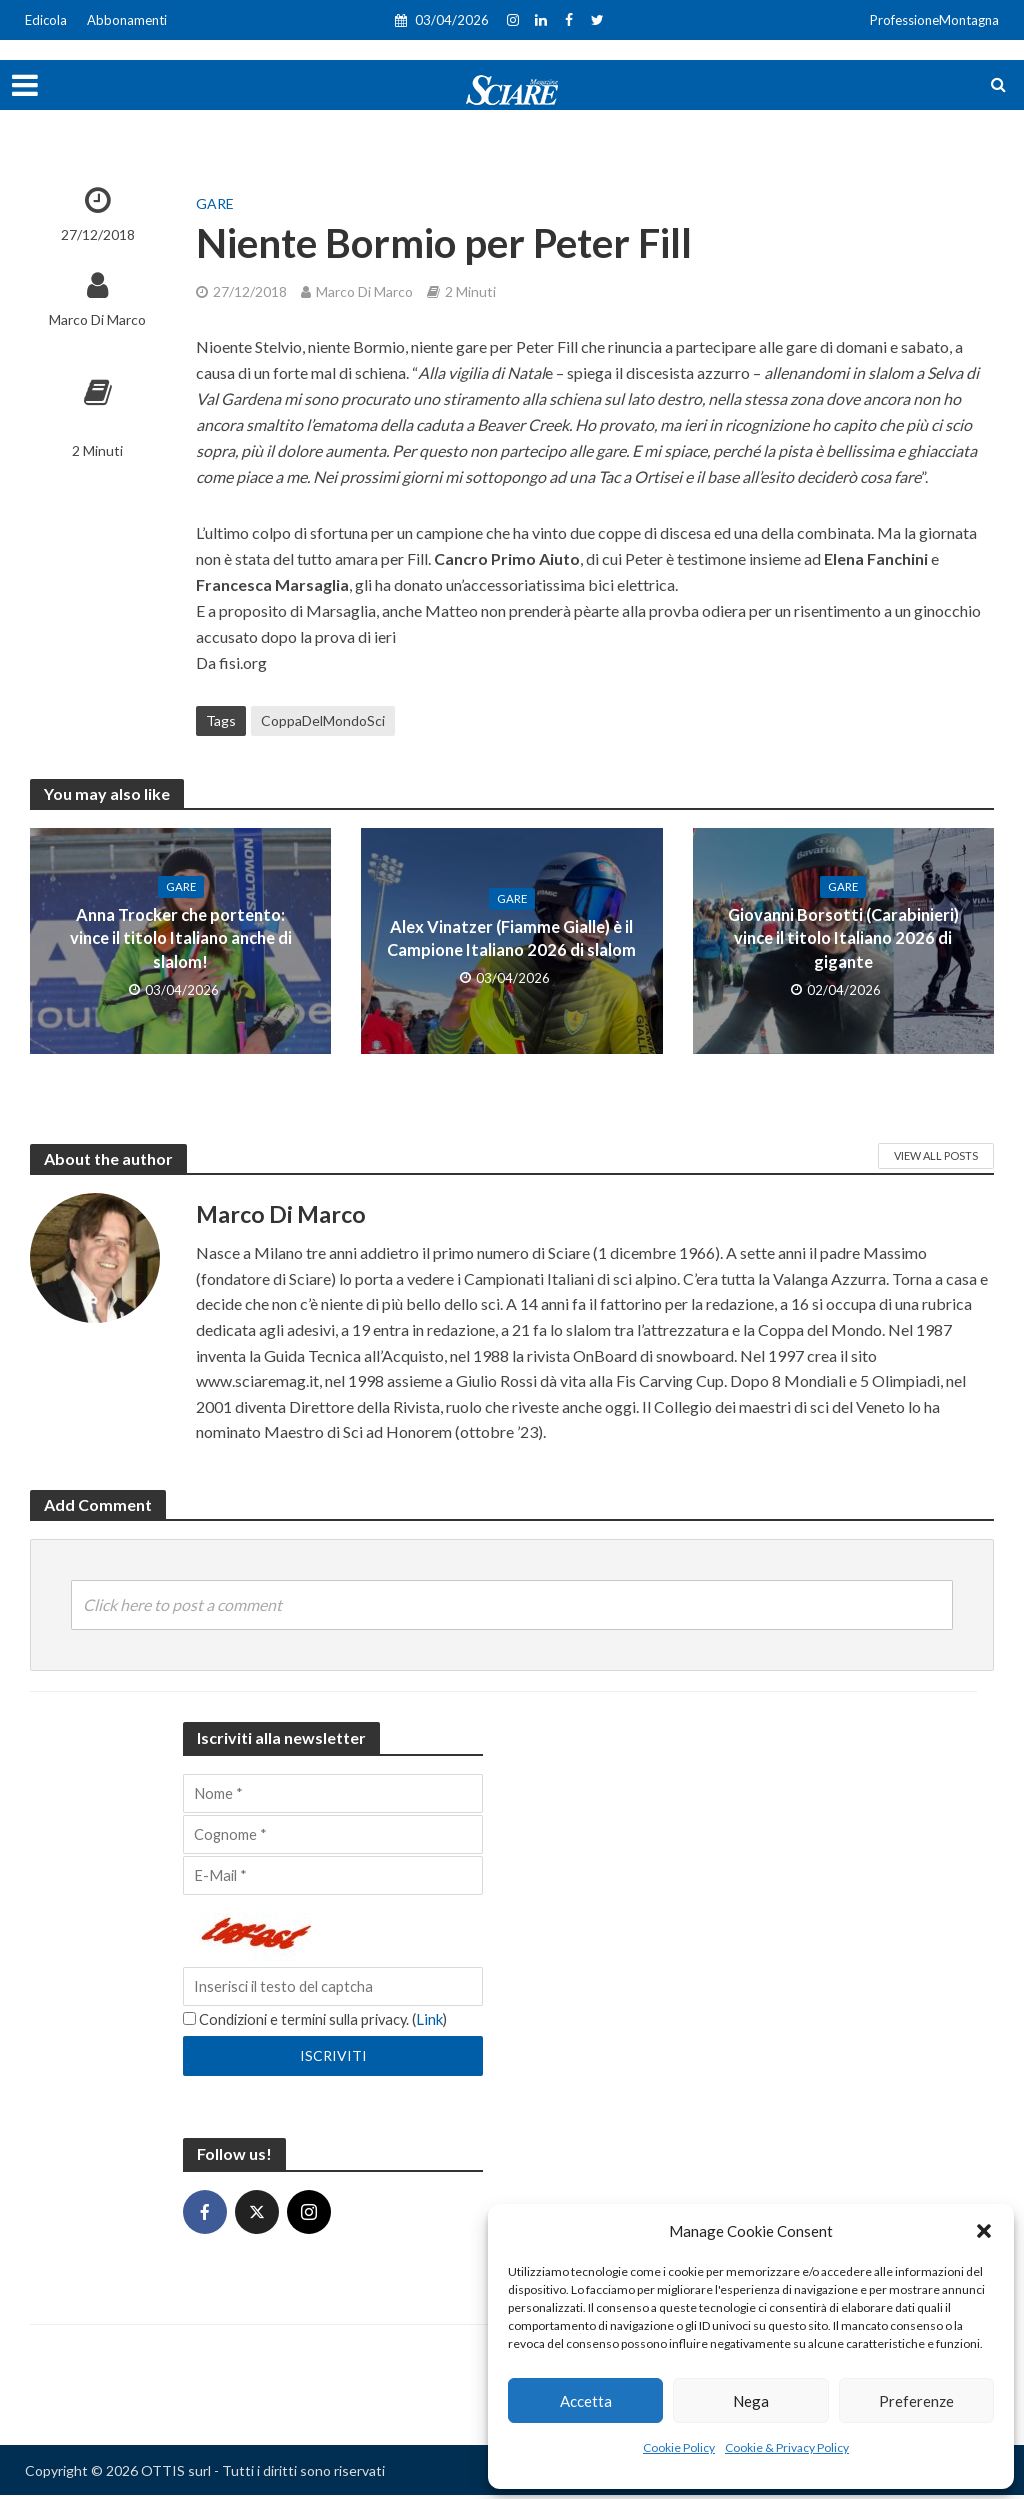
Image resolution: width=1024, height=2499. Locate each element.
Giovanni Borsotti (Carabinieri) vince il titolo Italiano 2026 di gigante (843, 938)
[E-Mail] (333, 1878)
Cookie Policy (679, 2447)
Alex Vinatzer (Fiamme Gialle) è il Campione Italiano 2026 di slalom (511, 938)
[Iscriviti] (333, 2060)
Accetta (586, 2401)
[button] (984, 2231)
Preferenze (916, 2401)
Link (439, 2023)
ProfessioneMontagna (934, 20)
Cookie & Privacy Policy (787, 2447)
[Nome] (333, 1794)
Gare (215, 203)
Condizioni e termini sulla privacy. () (320, 2023)
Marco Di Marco (97, 319)
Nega (751, 2401)
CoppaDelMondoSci (323, 720)
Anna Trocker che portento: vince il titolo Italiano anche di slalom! (181, 938)
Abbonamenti (127, 20)
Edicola (46, 20)
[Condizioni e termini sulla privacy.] (189, 2022)
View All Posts (936, 1155)
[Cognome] (333, 1836)
